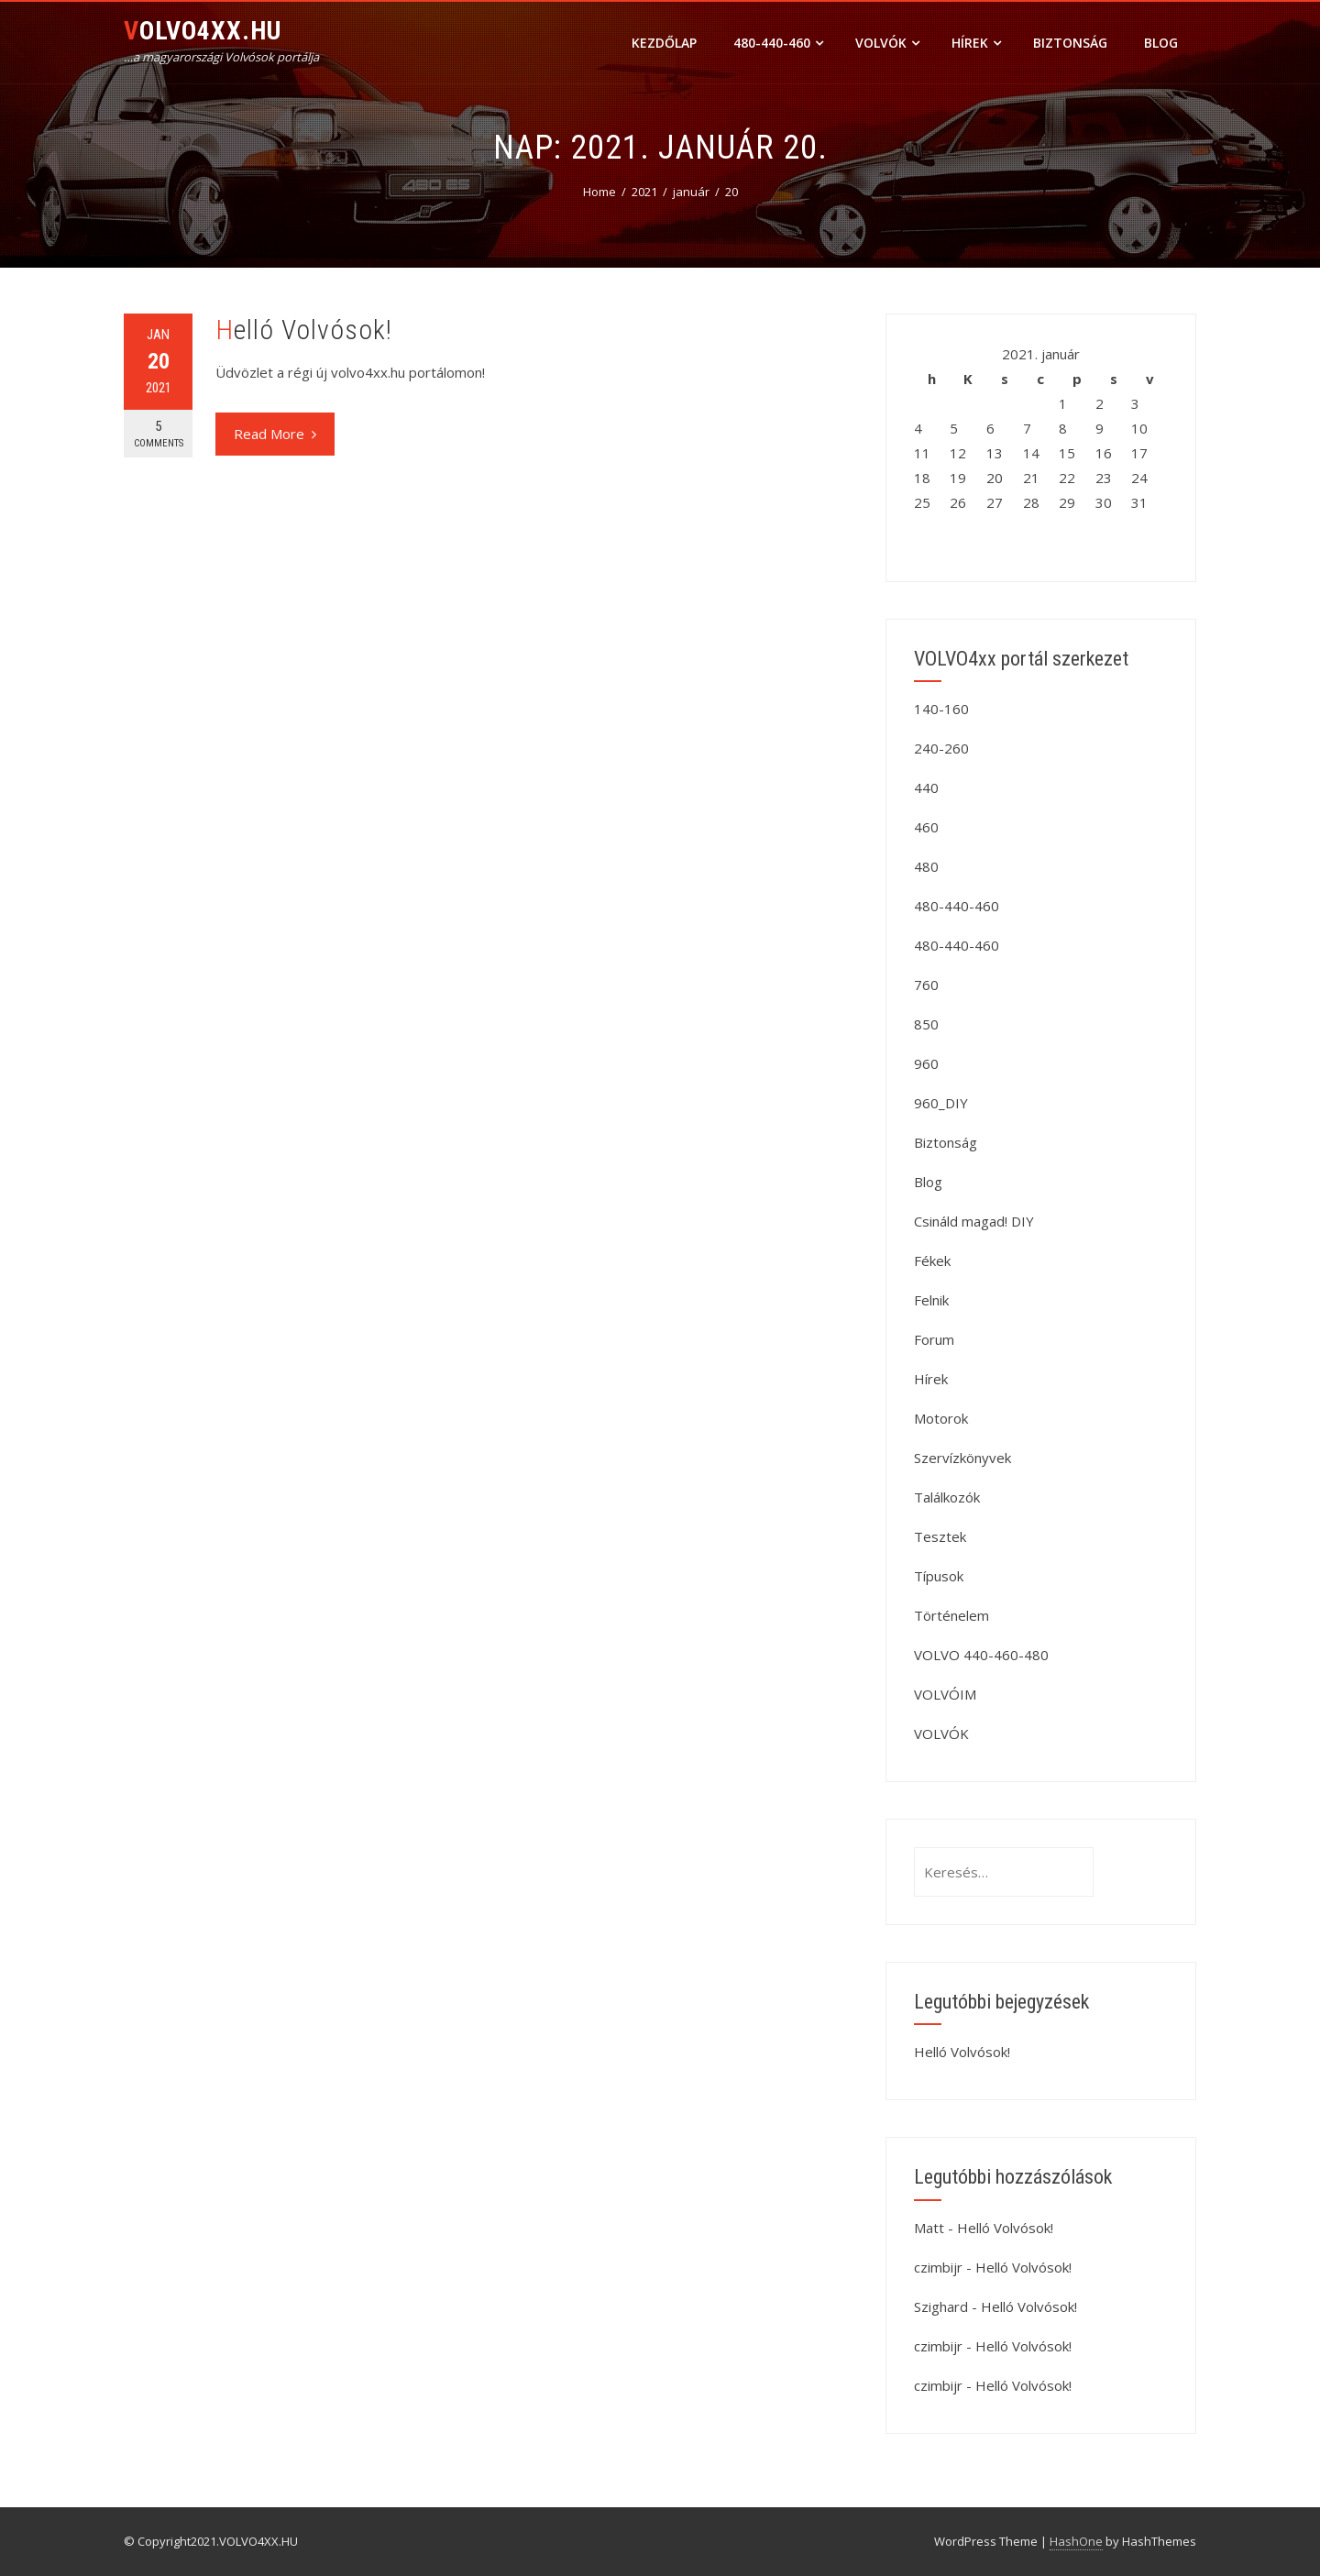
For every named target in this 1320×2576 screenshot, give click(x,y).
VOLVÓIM (945, 1694)
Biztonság (1070, 42)
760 (926, 984)
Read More (275, 433)
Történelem (951, 1615)
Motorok (941, 1418)
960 (926, 1063)
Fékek (932, 1260)
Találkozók (947, 1497)
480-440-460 (778, 42)
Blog (1161, 42)
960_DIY (941, 1103)
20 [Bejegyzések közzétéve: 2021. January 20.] (994, 477)
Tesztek (940, 1536)
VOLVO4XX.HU (202, 31)
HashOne (1076, 2541)
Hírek (976, 42)
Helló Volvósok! (303, 330)
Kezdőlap (664, 42)
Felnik (931, 1300)
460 (926, 827)
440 (926, 787)
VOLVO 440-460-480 (981, 1655)
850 (926, 1024)
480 (926, 866)
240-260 (941, 748)
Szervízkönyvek (962, 1457)
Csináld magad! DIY (974, 1221)
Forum (934, 1339)
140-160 (941, 708)
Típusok (938, 1576)
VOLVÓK (887, 42)
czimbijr (938, 2267)
